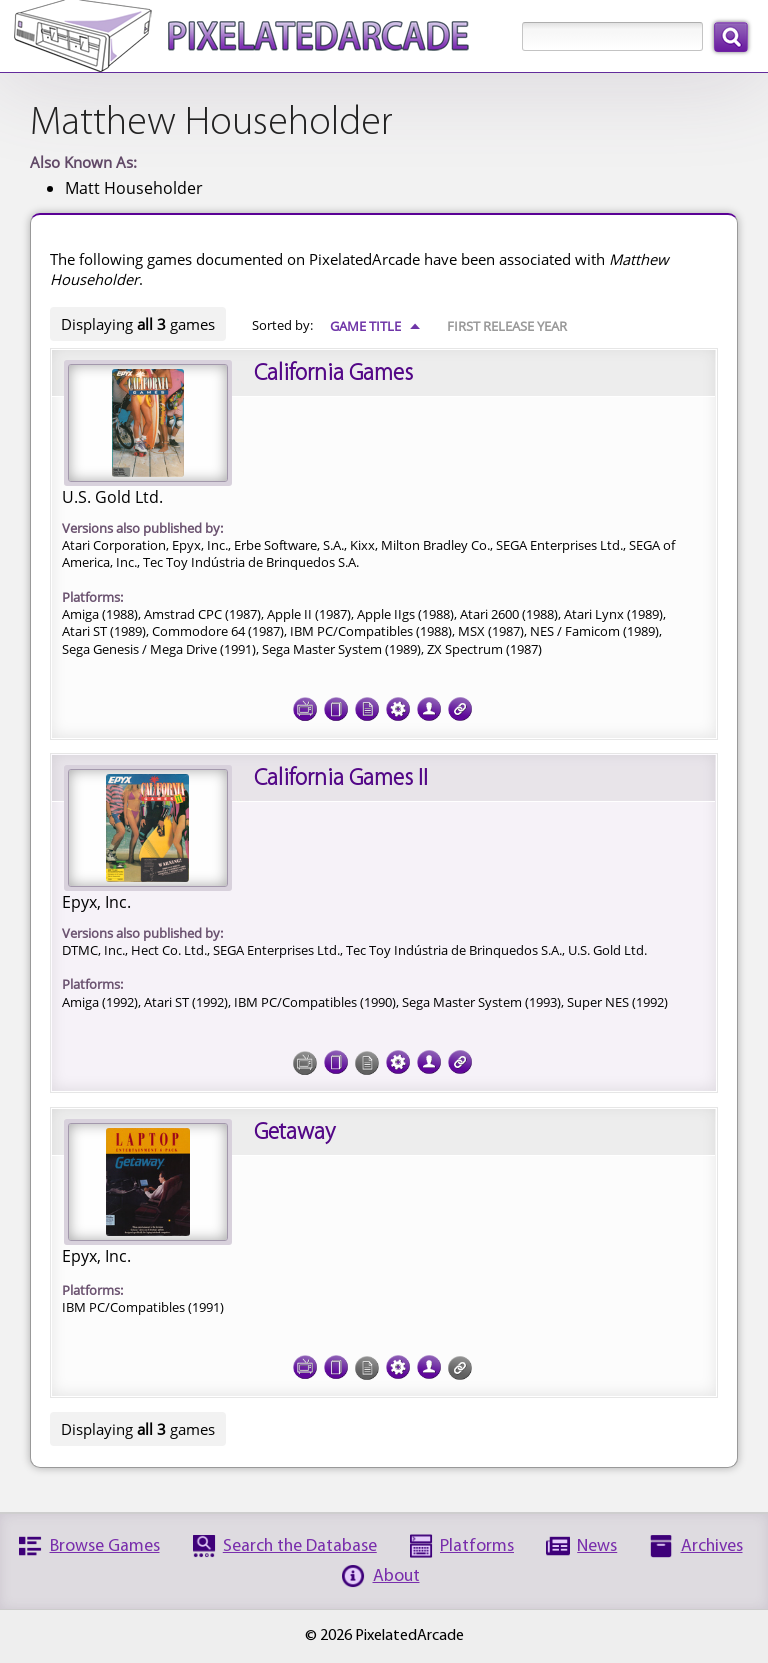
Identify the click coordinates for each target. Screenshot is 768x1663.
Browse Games (105, 1546)
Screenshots (305, 703)
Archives (712, 1546)
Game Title (375, 326)
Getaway (294, 1133)
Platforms (477, 1546)
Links (460, 703)
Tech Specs (398, 703)
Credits (429, 703)
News (597, 1546)
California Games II (341, 779)
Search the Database (300, 1546)
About (396, 1576)
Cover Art (336, 703)
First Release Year (507, 326)
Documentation (367, 703)
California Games (333, 374)
